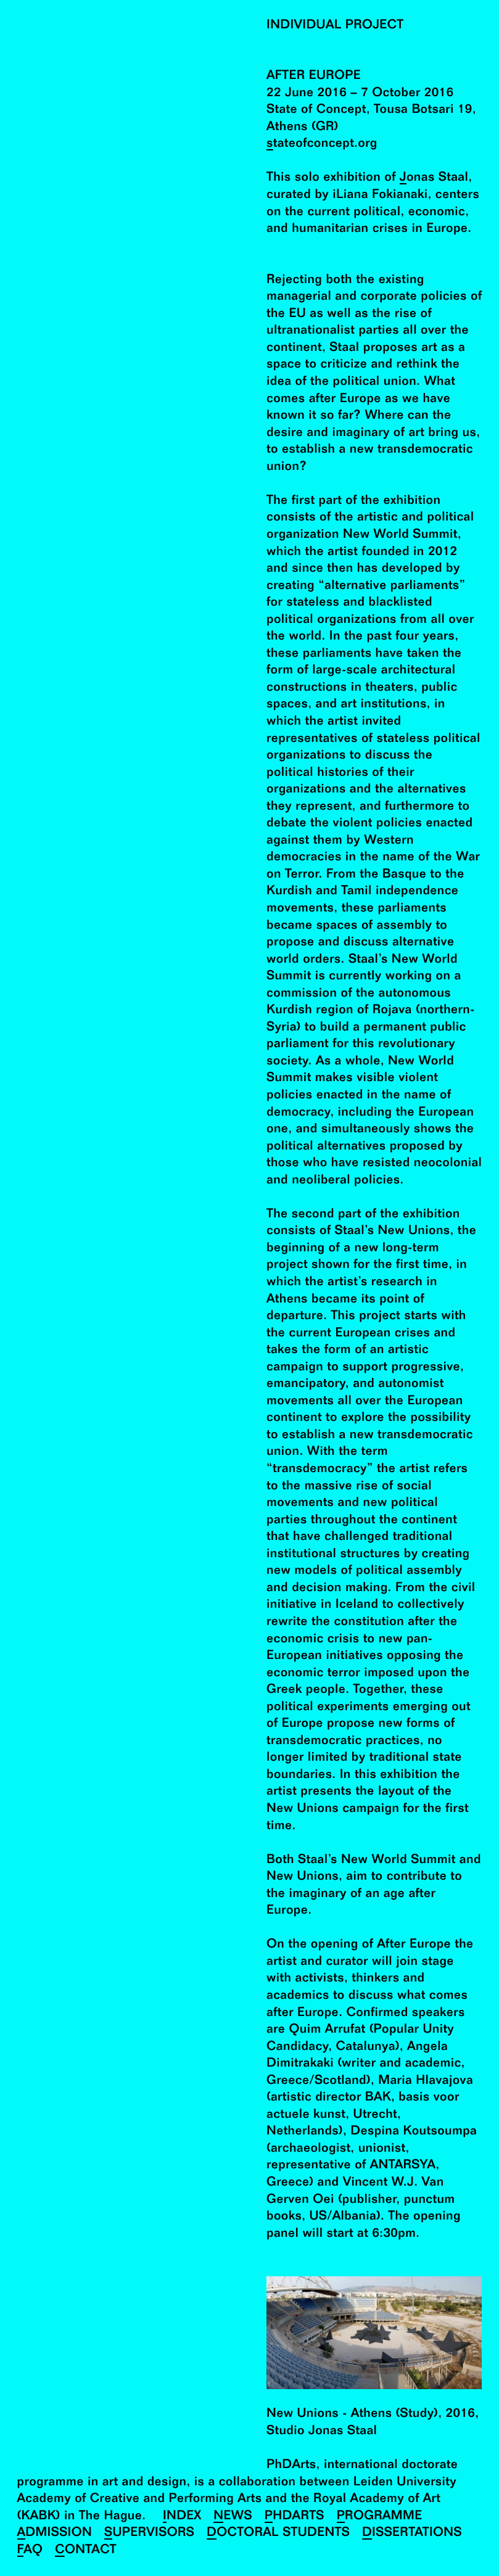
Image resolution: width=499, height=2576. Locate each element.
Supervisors (149, 2533)
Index (182, 2516)
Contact (86, 2550)
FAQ (30, 2550)
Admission (55, 2533)
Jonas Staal (434, 177)
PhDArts (294, 2516)
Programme (380, 2516)
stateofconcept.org (321, 144)
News (232, 2516)
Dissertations (412, 2533)
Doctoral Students (278, 2533)
